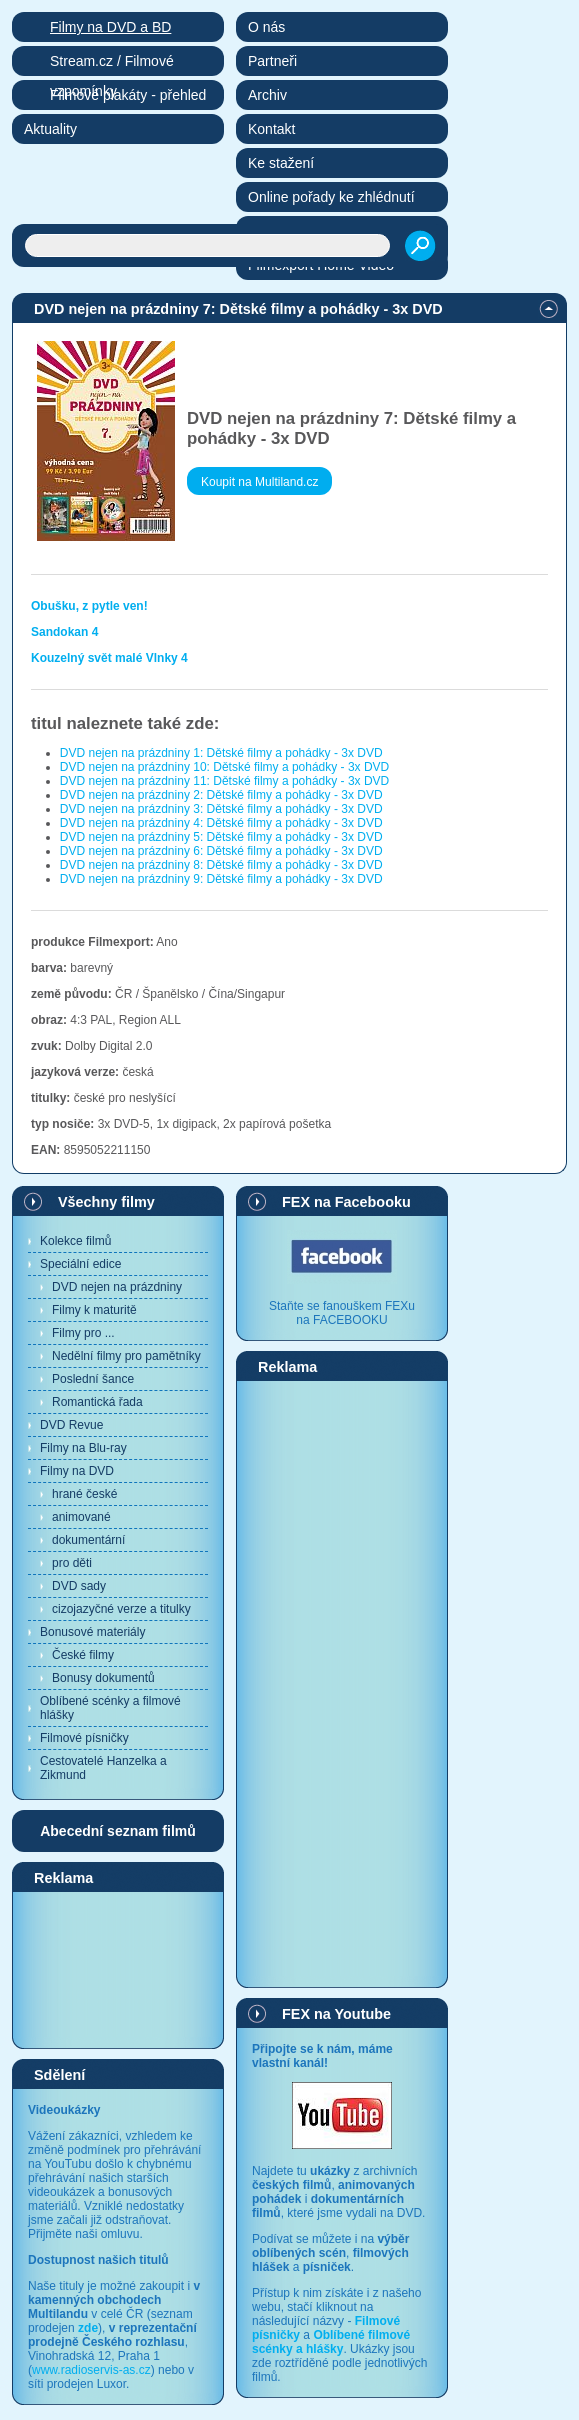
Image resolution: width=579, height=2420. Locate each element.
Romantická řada (97, 1402)
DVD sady (79, 1586)
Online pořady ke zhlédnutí (331, 197)
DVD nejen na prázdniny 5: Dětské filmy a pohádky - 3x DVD (221, 837)
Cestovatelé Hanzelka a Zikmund (103, 1768)
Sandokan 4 (64, 632)
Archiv (267, 95)
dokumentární (88, 1540)
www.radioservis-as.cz (91, 2370)
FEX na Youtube (336, 2014)
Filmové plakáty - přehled (128, 95)
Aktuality (50, 129)
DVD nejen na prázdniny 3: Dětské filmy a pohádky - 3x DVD (221, 809)
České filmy (83, 1655)
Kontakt (271, 129)
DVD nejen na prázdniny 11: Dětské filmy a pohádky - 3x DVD (225, 781)
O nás (266, 27)
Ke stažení (281, 163)
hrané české (84, 1494)
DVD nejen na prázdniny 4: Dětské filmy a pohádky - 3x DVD (221, 823)
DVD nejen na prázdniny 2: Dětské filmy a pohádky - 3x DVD (221, 795)
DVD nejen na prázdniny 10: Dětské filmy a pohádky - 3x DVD (225, 767)
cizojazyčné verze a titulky (121, 1609)
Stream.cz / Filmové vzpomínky (112, 64)
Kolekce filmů (75, 1241)
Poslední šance (93, 1379)
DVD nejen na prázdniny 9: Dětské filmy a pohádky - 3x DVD (221, 879)
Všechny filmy (106, 1202)
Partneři (272, 61)
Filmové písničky (84, 1738)
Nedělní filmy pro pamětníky (126, 1356)
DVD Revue (71, 1425)
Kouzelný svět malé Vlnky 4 (109, 658)
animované (81, 1517)
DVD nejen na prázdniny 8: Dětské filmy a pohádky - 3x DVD (221, 865)
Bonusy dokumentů (103, 1678)
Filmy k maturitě (94, 1310)
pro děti (72, 1563)
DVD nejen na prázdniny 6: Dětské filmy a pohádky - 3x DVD (221, 851)
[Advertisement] (118, 1969)
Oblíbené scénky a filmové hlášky (110, 1708)
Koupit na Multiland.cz (259, 482)
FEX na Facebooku (346, 1202)
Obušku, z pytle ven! (89, 606)
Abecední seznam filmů (118, 1831)
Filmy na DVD (77, 1471)
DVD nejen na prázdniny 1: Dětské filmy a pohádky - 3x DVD (221, 753)
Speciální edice (80, 1264)
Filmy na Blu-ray (83, 1448)
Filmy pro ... (83, 1333)
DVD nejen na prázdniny (117, 1287)
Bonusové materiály (92, 1632)
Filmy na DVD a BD (110, 27)
